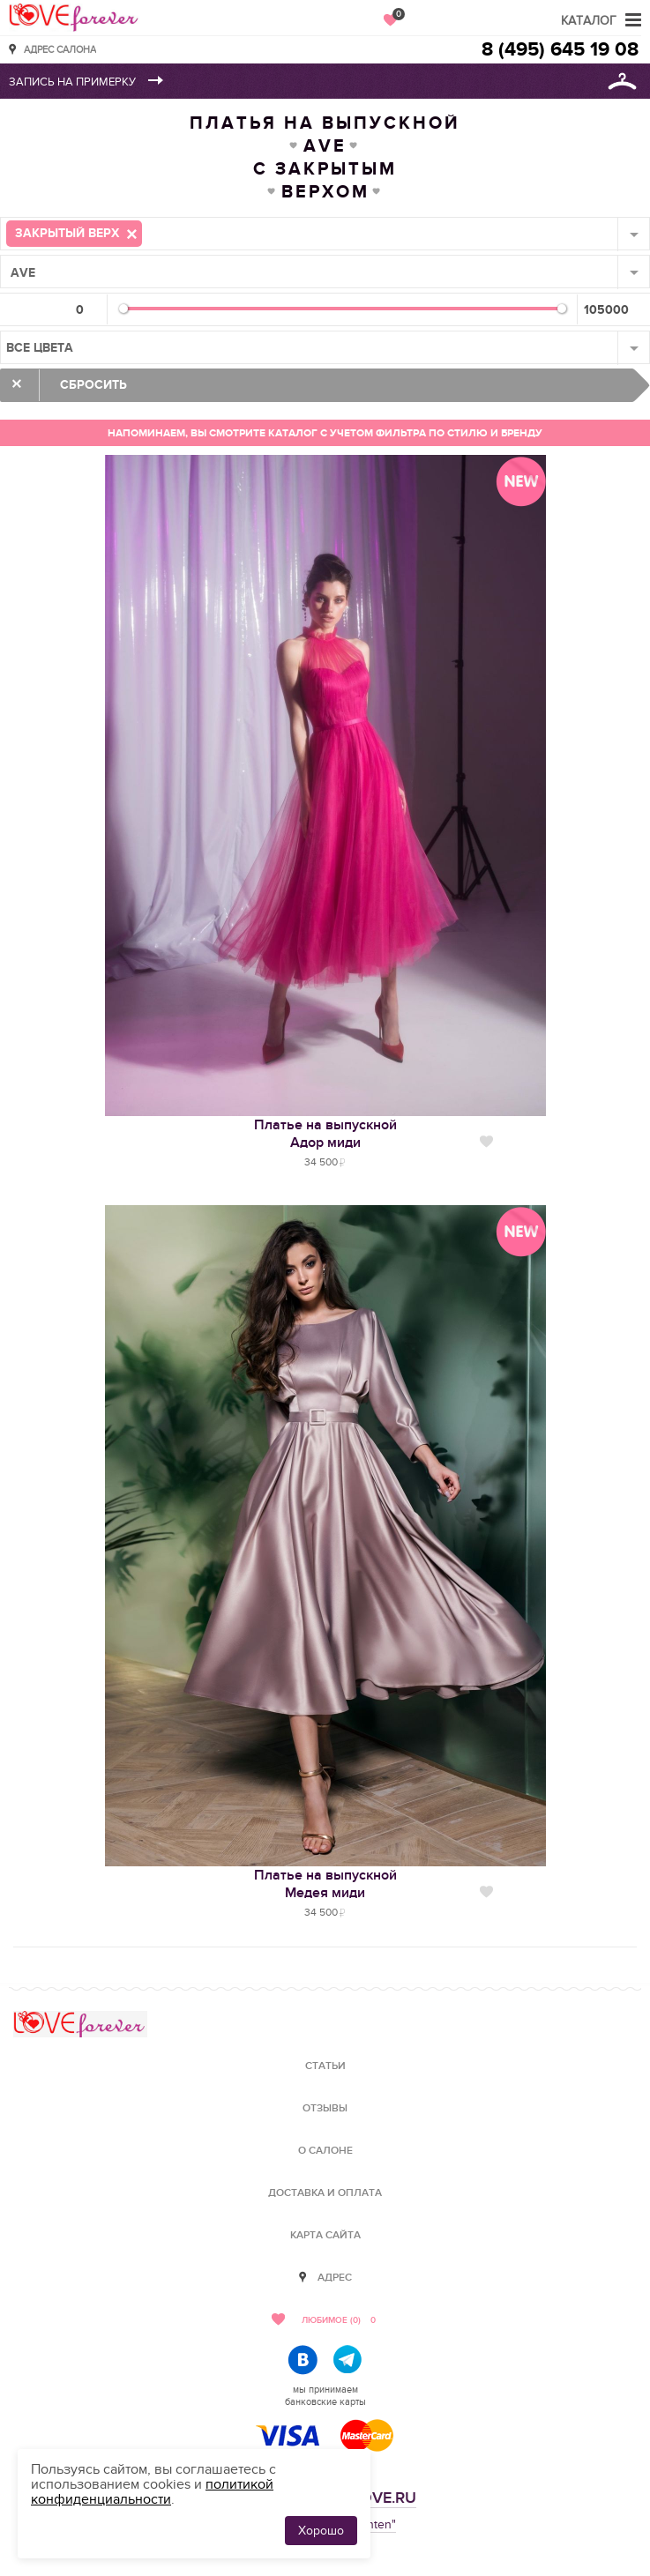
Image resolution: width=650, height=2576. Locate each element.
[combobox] (325, 233)
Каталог (588, 20)
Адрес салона (60, 49)
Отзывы (325, 2108)
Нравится (486, 1141)
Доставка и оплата (325, 2193)
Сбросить (93, 384)
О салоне (325, 2150)
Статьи (325, 2066)
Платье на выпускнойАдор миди (325, 1133)
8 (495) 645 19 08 (560, 50)
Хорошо (321, 2530)
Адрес (335, 2277)
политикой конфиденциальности (152, 2491)
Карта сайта (325, 2235)
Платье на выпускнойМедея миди (325, 1884)
